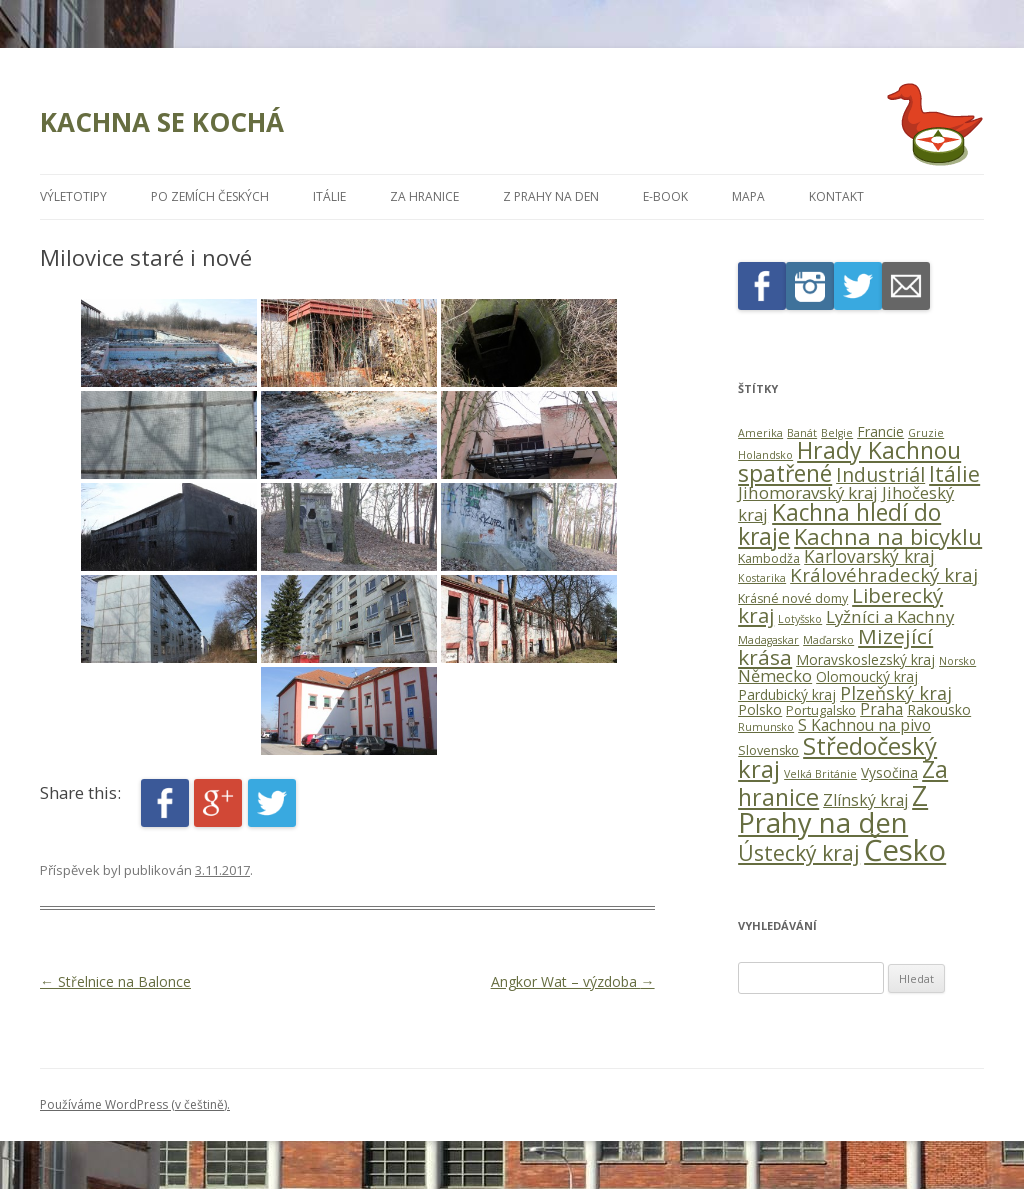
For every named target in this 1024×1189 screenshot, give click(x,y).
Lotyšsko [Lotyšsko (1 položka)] (800, 619)
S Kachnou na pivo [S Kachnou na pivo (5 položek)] (864, 725)
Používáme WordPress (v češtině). (135, 1104)
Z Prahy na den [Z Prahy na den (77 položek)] (833, 809)
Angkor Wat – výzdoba (573, 981)
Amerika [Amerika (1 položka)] (760, 433)
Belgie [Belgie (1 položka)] (837, 433)
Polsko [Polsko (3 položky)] (760, 709)
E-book (665, 196)
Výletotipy (73, 196)
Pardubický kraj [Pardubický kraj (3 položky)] (787, 694)
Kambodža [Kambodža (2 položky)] (769, 558)
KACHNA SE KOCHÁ (162, 122)
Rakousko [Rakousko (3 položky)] (939, 709)
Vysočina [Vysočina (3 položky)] (889, 772)
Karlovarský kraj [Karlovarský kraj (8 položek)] (869, 556)
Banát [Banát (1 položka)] (802, 433)
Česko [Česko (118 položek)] (905, 850)
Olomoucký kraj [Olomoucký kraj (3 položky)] (867, 676)
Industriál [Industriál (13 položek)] (880, 474)
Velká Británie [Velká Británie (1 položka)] (820, 774)
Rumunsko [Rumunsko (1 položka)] (766, 727)
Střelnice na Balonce (115, 981)
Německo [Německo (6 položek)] (775, 675)
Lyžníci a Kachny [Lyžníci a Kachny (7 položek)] (890, 616)
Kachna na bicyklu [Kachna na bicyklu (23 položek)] (888, 536)
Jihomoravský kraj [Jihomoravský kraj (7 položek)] (808, 492)
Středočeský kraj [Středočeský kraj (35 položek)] (837, 757)
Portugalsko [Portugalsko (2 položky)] (821, 710)
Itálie (329, 196)
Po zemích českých (210, 196)
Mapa (748, 196)
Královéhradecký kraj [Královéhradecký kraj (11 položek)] (884, 575)
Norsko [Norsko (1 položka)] (957, 661)
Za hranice (424, 196)
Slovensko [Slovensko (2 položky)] (768, 750)
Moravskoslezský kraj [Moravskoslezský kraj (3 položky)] (865, 659)
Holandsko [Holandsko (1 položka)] (765, 455)
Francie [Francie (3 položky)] (880, 431)
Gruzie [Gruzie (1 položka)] (926, 433)
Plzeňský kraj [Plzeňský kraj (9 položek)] (896, 693)
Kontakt (836, 196)
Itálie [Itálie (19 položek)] (954, 473)
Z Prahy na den (551, 196)
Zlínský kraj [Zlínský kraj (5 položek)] (865, 800)
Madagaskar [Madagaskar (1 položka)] (768, 640)
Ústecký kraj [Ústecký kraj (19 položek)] (799, 852)
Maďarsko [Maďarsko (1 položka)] (828, 640)
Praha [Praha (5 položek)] (881, 709)
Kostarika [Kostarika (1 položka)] (762, 578)
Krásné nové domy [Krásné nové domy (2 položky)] (793, 598)
